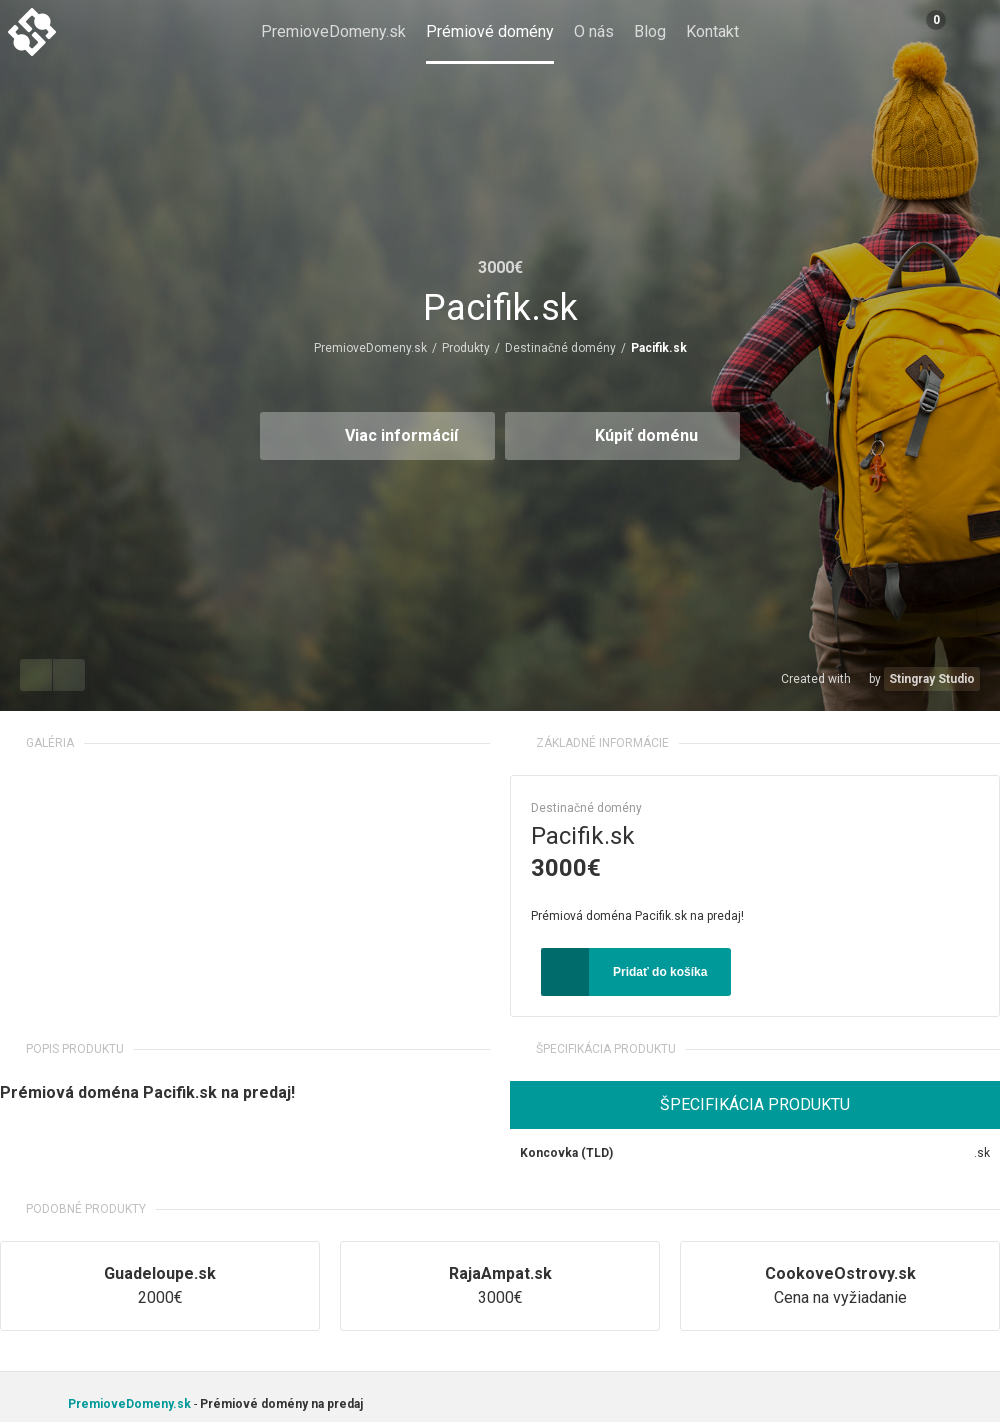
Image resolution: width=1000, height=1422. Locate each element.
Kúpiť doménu (646, 435)
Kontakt (712, 31)
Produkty (466, 348)
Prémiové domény (490, 31)
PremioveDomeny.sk (333, 31)
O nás (594, 31)
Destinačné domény (560, 348)
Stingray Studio (932, 679)
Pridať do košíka (660, 972)
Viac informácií (401, 435)
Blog (650, 31)
